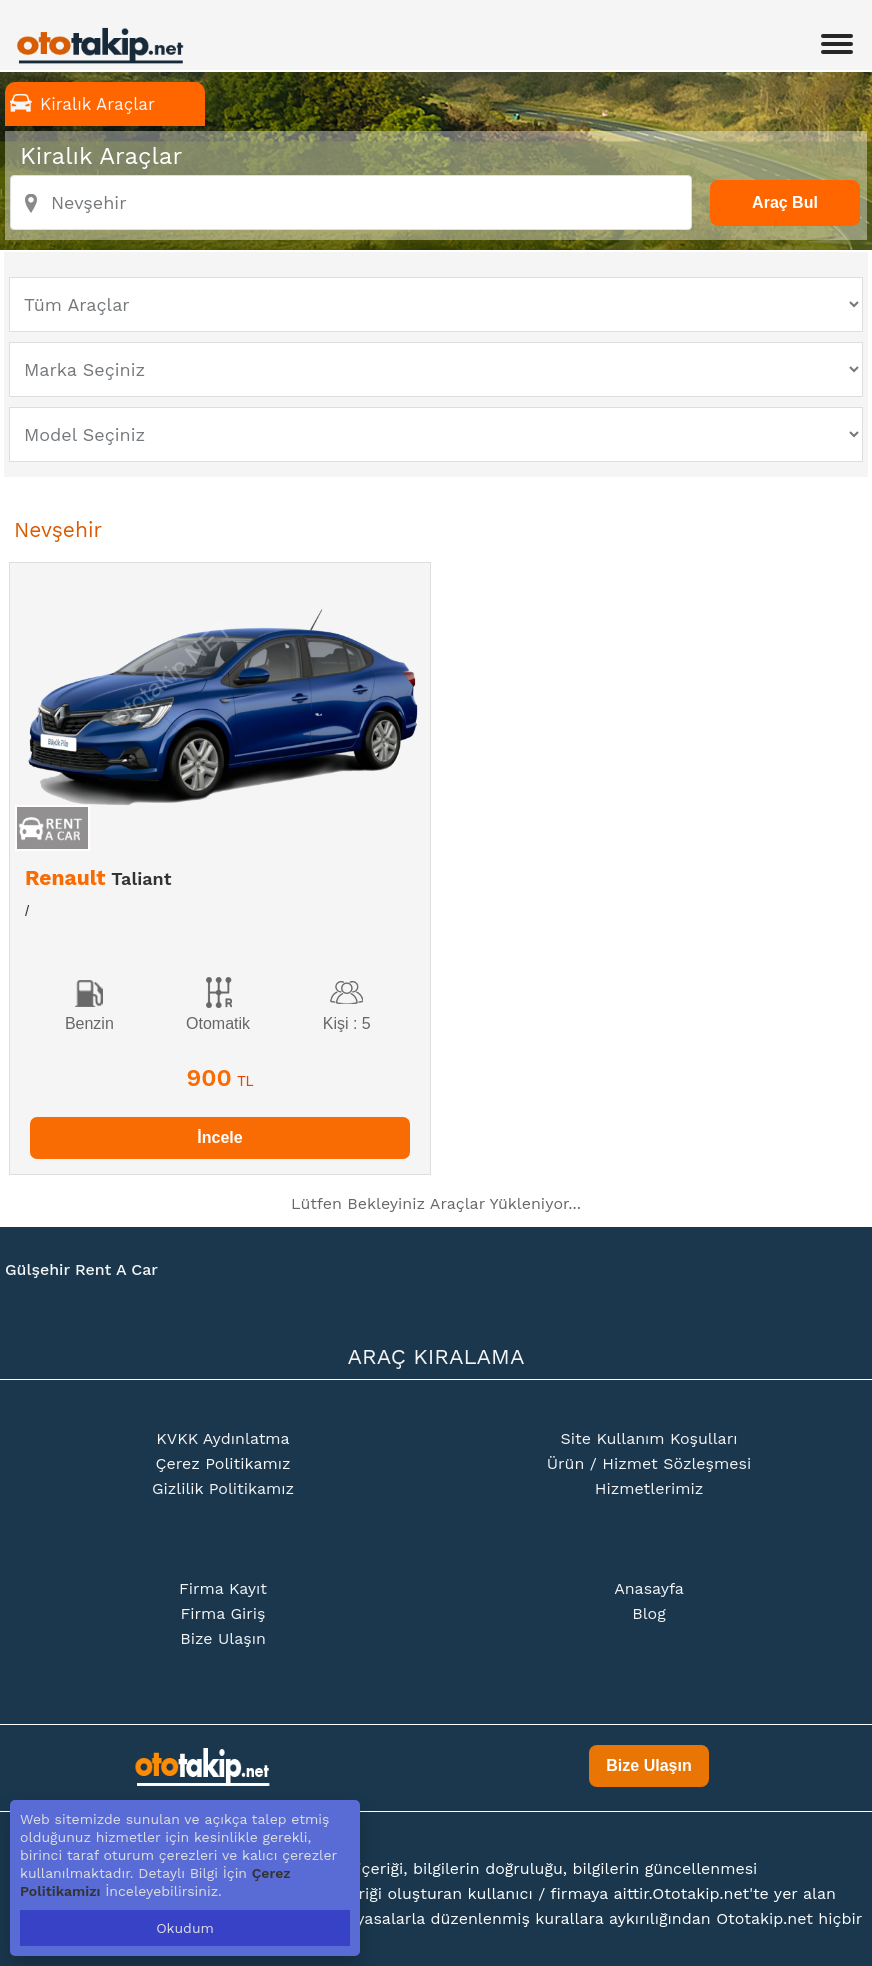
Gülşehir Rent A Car (81, 1269)
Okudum (185, 1928)
